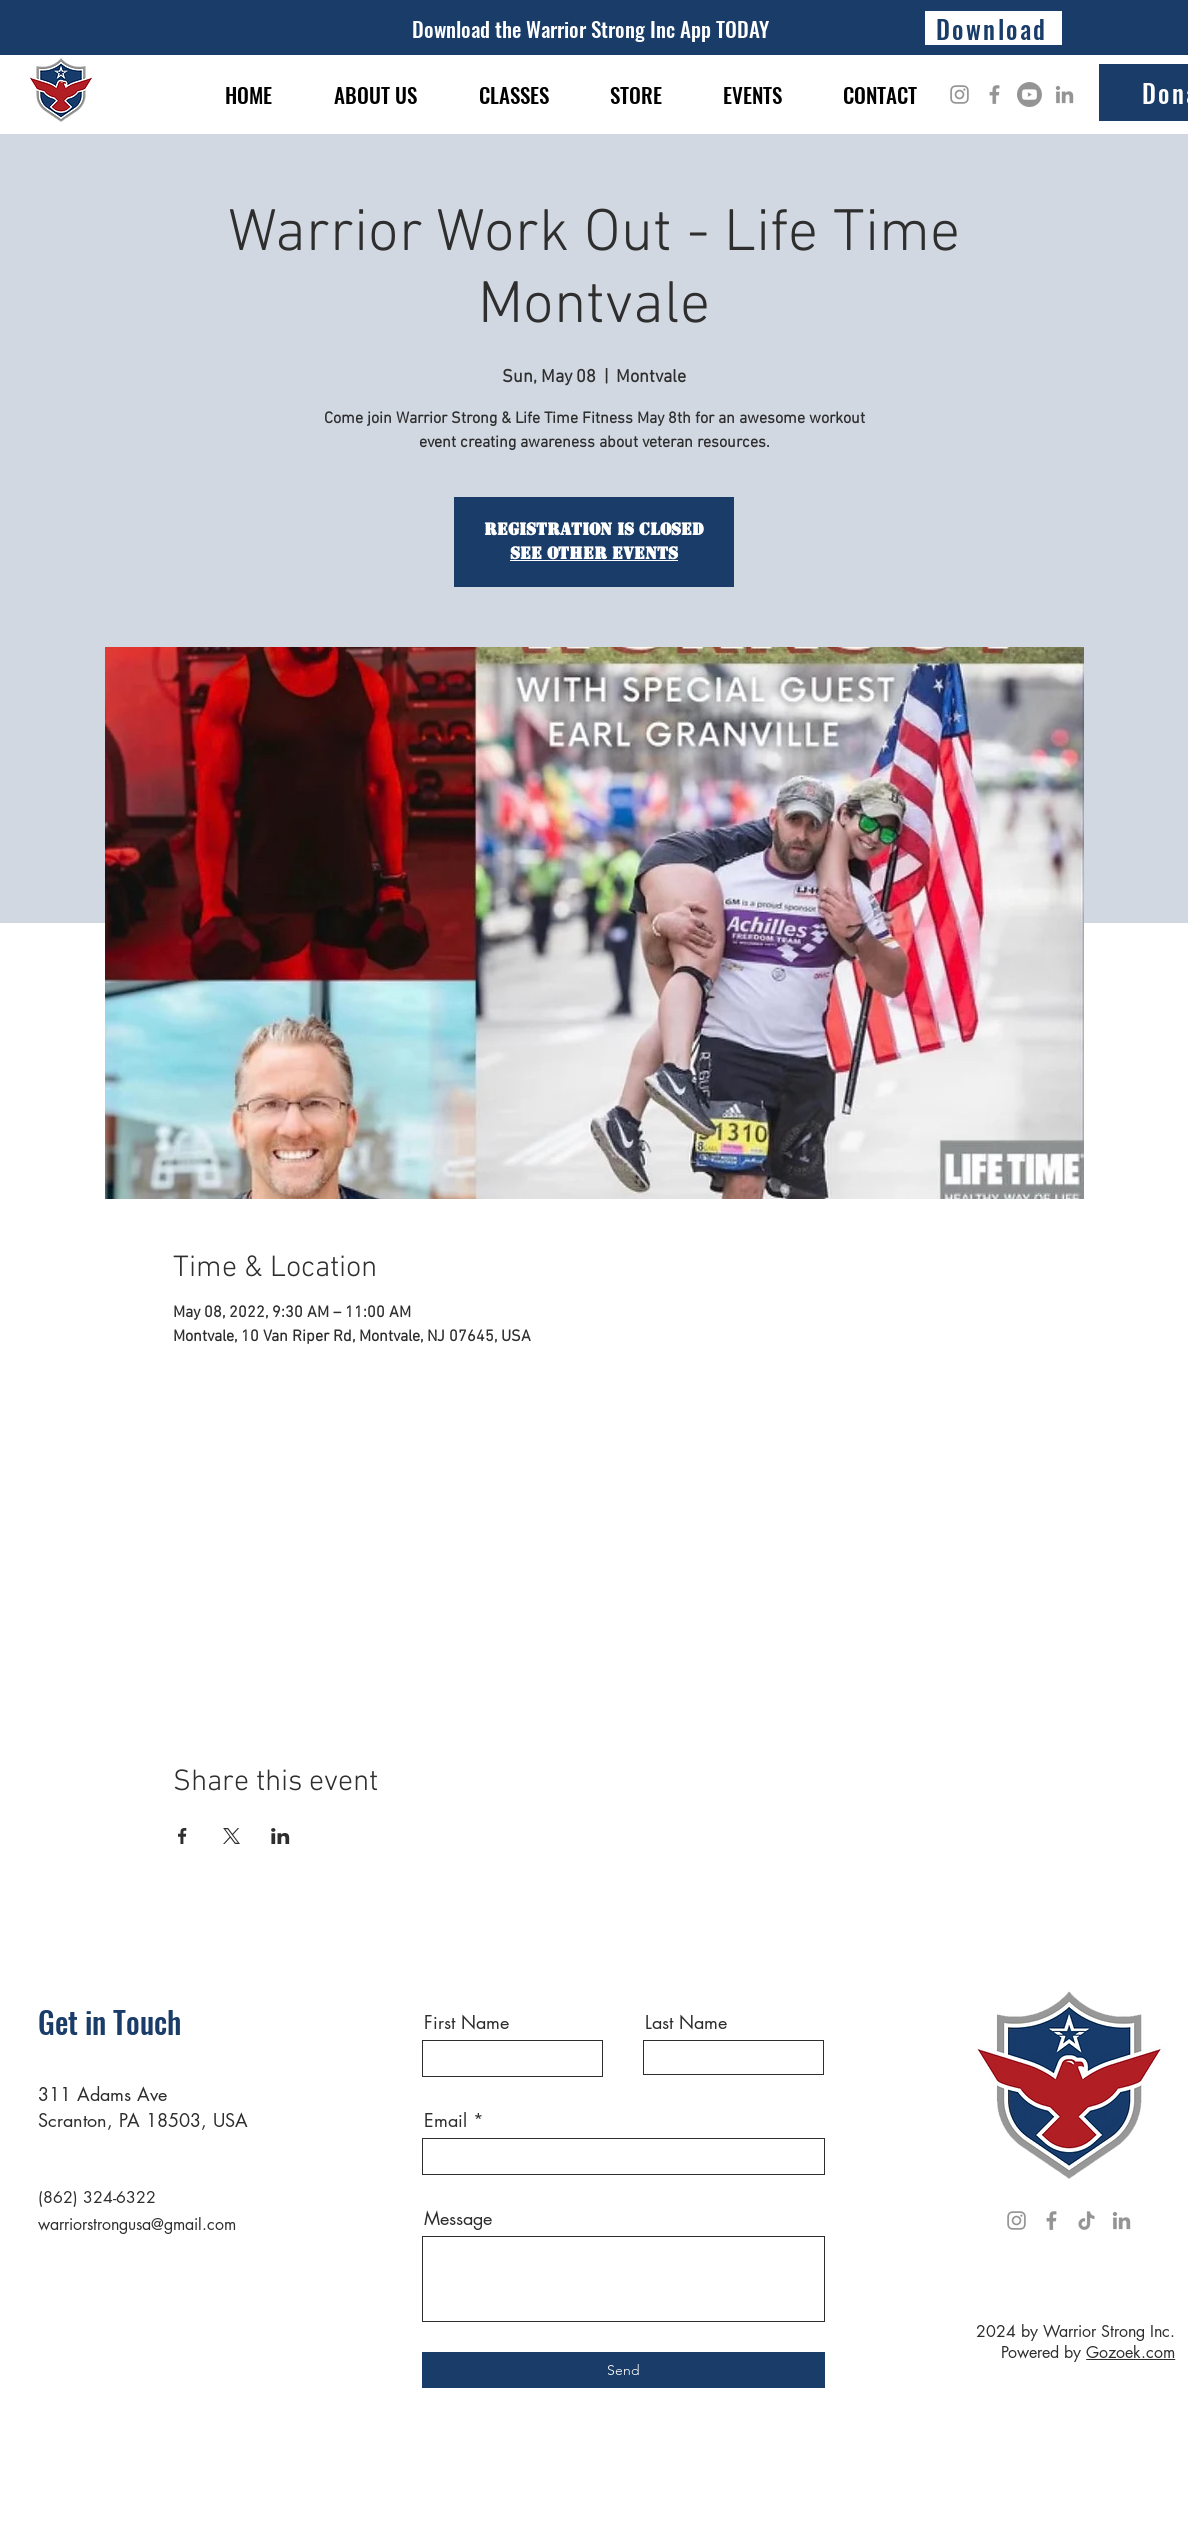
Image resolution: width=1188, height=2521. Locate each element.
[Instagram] (959, 94)
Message (458, 2218)
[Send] (623, 2370)
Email (445, 2120)
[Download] (993, 28)
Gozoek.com (1130, 2352)
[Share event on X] (231, 1836)
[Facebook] (994, 94)
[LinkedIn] (1064, 94)
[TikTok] (1086, 2220)
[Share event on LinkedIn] (280, 1836)
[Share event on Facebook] (182, 1836)
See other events (594, 553)
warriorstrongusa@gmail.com (137, 2224)
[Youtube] (1029, 94)
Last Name (686, 2022)
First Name (466, 2022)
